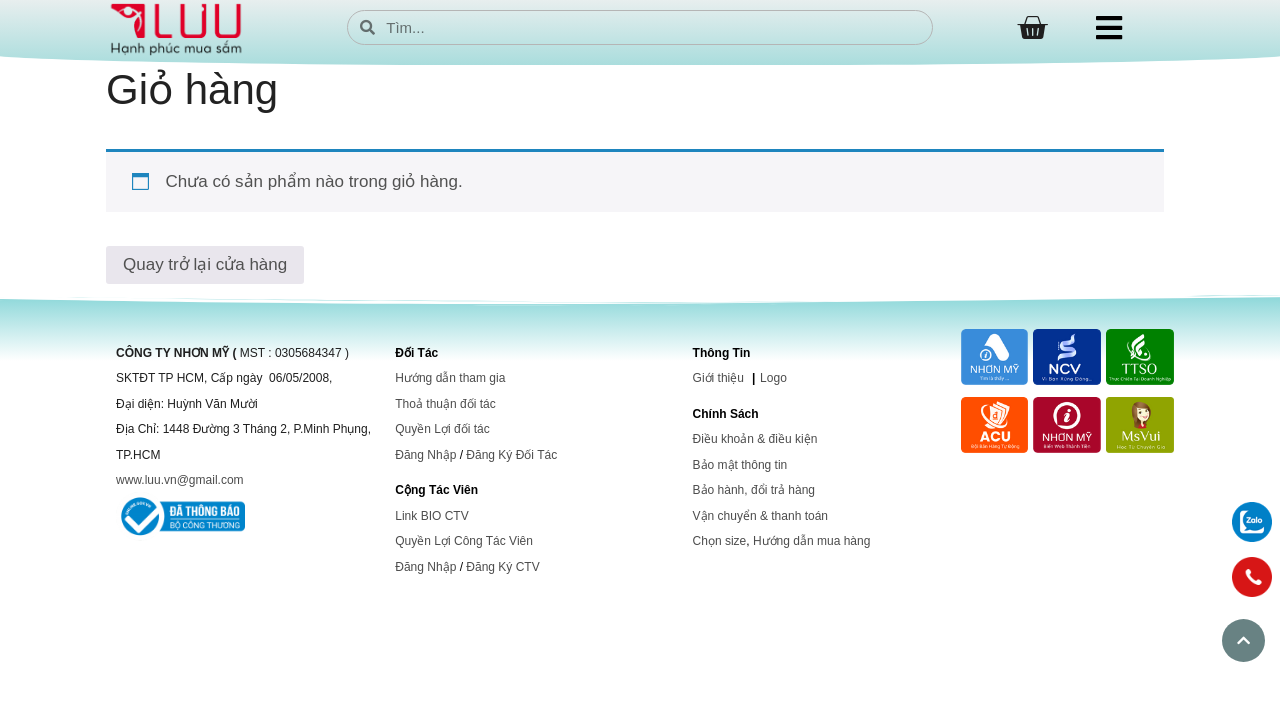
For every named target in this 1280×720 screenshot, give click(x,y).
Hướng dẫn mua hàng (811, 541)
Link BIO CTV (431, 516)
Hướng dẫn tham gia (450, 378)
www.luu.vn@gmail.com (180, 480)
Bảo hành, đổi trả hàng (754, 490)
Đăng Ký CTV (502, 567)
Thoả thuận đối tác (445, 404)
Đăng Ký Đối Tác (511, 455)
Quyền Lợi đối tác (442, 429)
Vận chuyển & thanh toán (760, 516)
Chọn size (720, 541)
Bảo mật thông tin (740, 465)
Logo (773, 378)
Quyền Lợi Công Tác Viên (464, 541)
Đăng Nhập (425, 455)
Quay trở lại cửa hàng (205, 264)
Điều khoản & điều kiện (755, 439)
